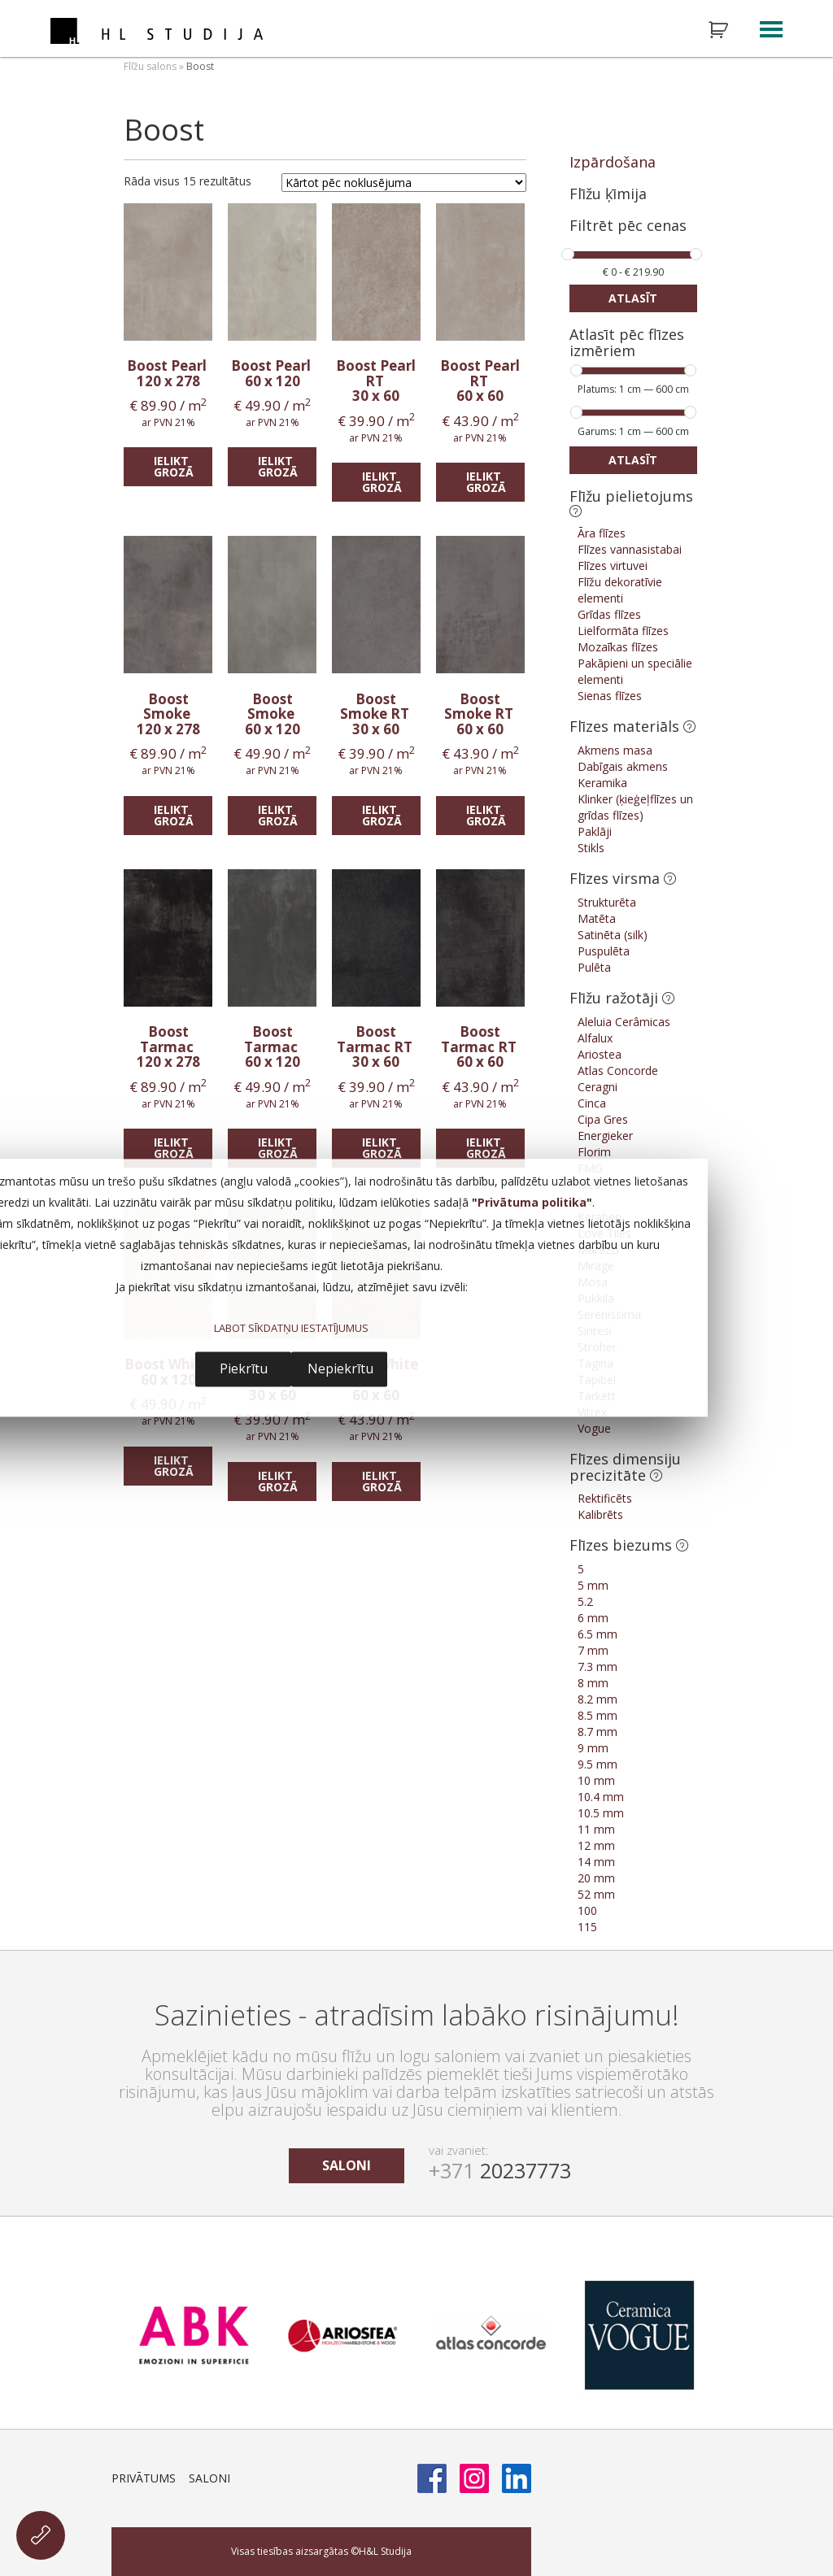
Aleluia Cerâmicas (624, 1021)
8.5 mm (597, 1715)
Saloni (209, 2478)
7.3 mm (597, 1666)
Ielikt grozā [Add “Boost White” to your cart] (174, 1465)
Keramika (602, 782)
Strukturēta (607, 902)
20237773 (500, 2170)
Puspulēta (604, 951)
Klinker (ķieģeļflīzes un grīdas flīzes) (635, 807)
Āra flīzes (602, 533)
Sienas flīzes (610, 695)
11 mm (596, 1829)
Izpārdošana (612, 162)
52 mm (596, 1894)
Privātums (143, 2478)
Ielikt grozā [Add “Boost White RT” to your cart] (278, 1481)
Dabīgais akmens (623, 766)
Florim (594, 1152)
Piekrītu (244, 1369)
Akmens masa (615, 750)
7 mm (593, 1650)
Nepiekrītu (340, 1369)
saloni (346, 2165)
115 (587, 1926)
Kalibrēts (600, 1514)
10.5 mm (601, 1813)
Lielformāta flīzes (623, 630)
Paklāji (595, 831)
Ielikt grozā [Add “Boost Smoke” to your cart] (174, 815)
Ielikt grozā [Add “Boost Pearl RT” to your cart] (382, 481)
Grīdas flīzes (609, 614)
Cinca (592, 1103)
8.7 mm (597, 1731)
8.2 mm (597, 1699)
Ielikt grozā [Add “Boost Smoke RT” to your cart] (382, 815)
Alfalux (595, 1038)
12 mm (596, 1845)
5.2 (585, 1601)
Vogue (594, 1428)
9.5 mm (597, 1764)
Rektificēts (605, 1498)
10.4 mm (601, 1796)
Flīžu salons (150, 66)
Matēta (597, 918)
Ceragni (597, 1086)
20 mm (596, 1878)
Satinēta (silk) (613, 934)
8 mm (593, 1682)
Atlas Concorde (618, 1070)
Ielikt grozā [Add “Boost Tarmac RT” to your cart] (382, 1147)
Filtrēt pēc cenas (628, 226)
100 (587, 1910)
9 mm (593, 1748)
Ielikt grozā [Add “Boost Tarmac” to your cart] (174, 1147)
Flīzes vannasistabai (630, 549)
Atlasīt (632, 298)
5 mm (593, 1585)
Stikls (591, 847)
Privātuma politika (532, 1203)
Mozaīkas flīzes (618, 647)
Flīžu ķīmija (608, 193)
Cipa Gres (603, 1119)
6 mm (593, 1617)
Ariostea (599, 1054)
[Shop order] (403, 182)
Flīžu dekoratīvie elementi (620, 590)
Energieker (605, 1135)
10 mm (596, 1780)
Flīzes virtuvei (613, 565)
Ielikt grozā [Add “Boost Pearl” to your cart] (174, 466)
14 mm (596, 1861)
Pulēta (594, 967)
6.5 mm (597, 1634)
